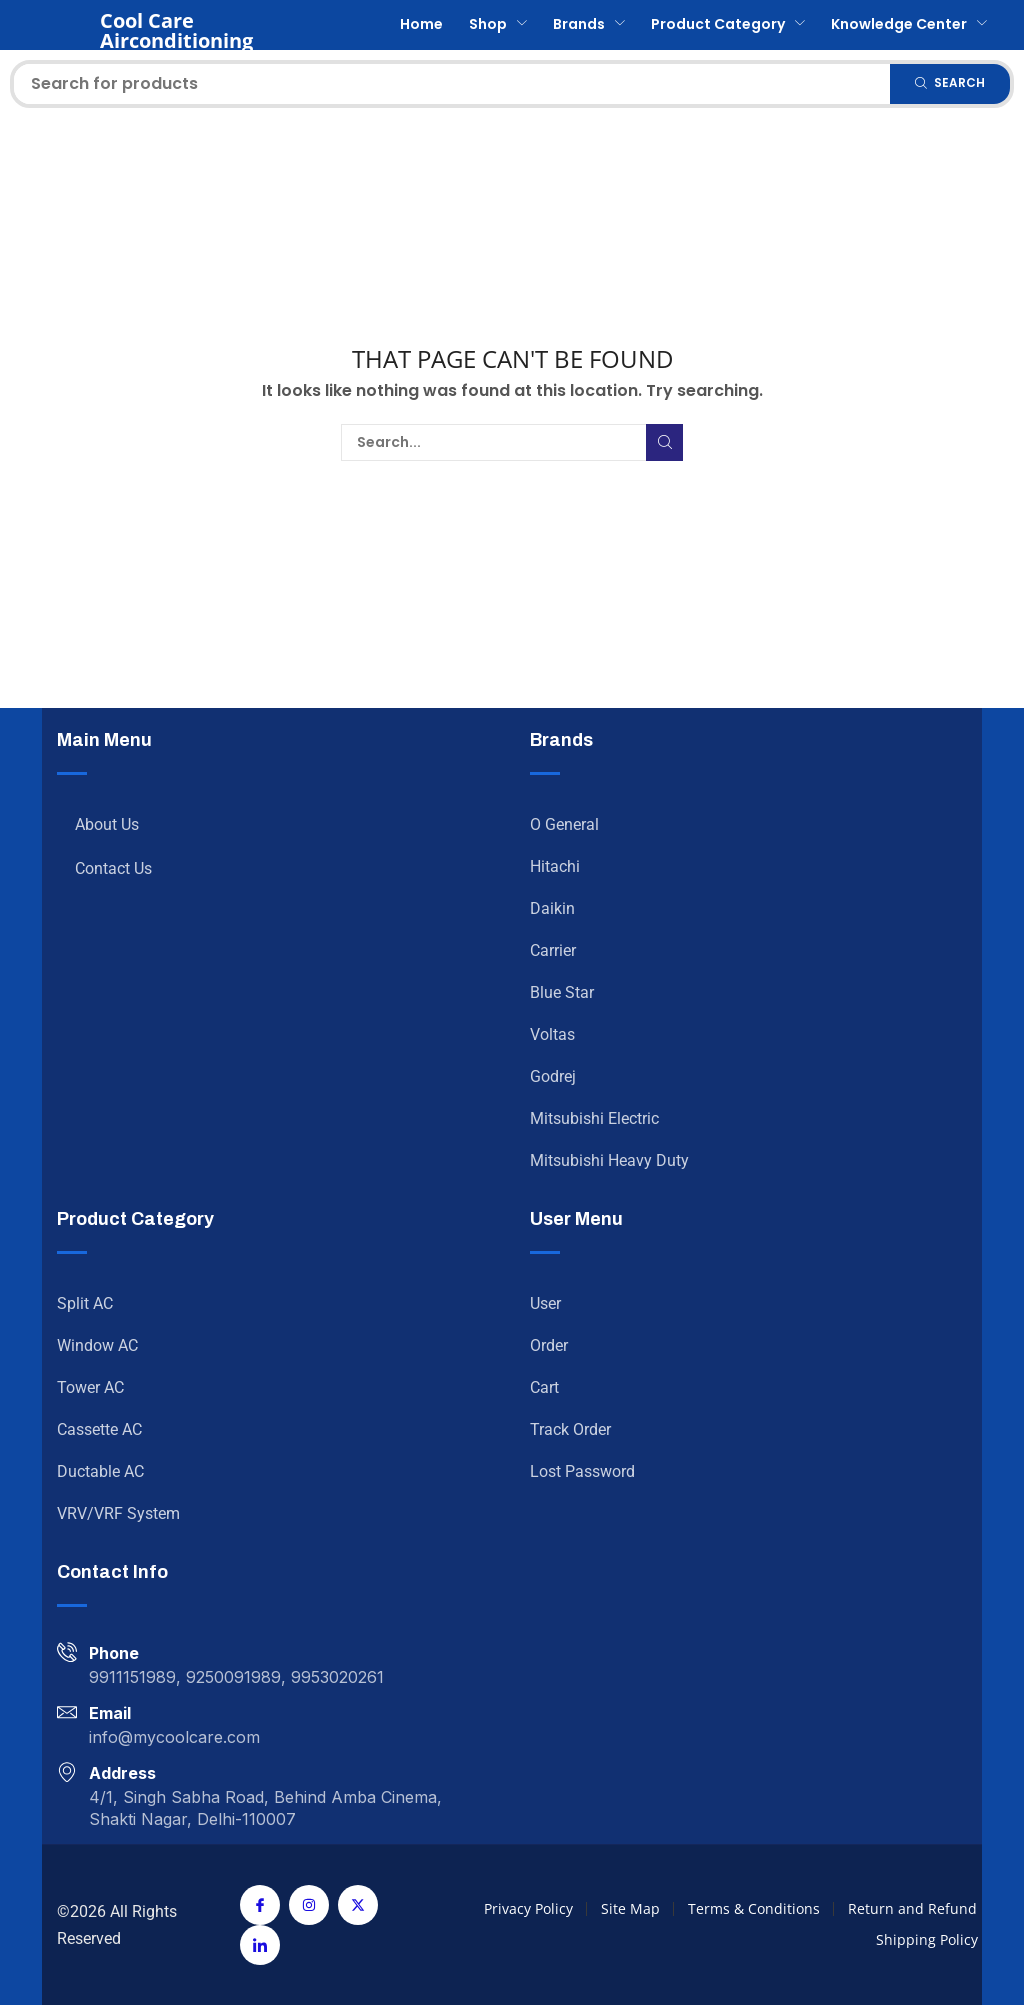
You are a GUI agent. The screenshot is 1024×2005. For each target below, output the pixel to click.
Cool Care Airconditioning (176, 30)
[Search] (950, 84)
